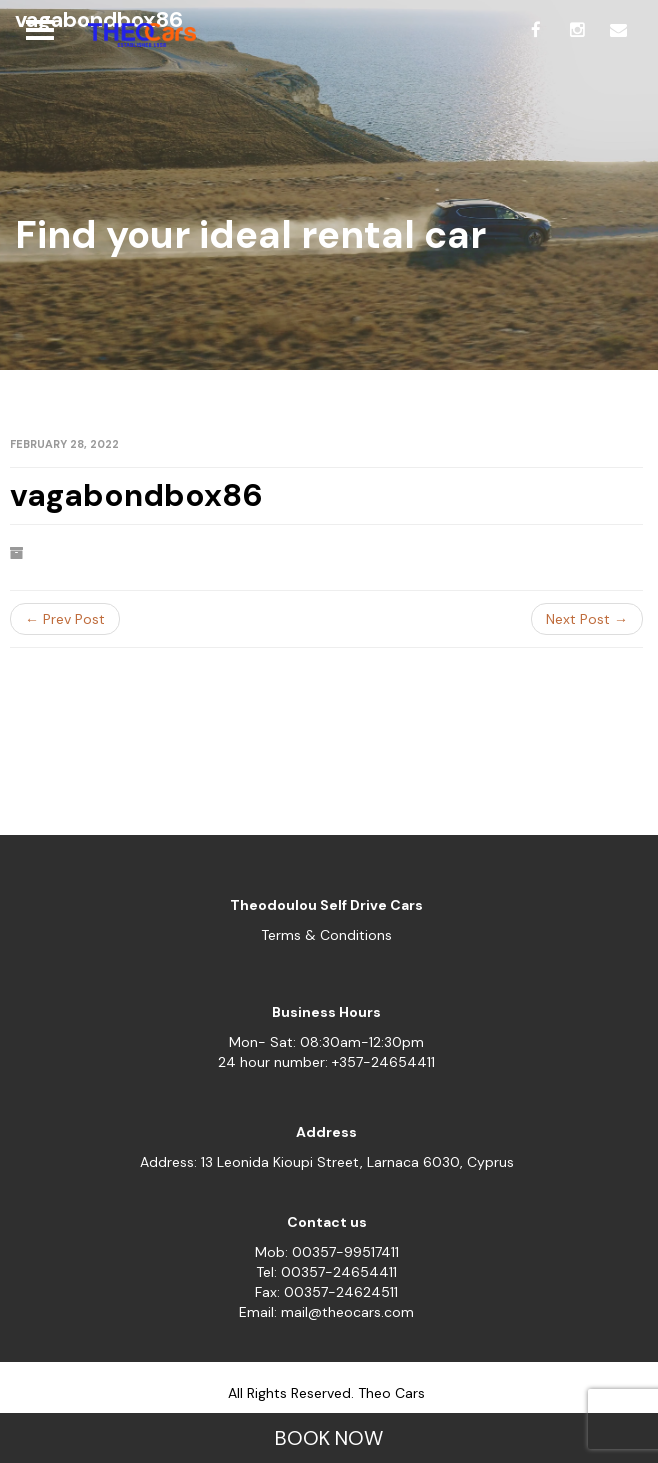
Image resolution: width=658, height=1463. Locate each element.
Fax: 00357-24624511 (326, 1292)
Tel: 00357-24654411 (326, 1272)
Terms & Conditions (326, 935)
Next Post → (587, 619)
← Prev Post (65, 619)
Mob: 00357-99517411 (327, 1252)
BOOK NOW (329, 1438)
